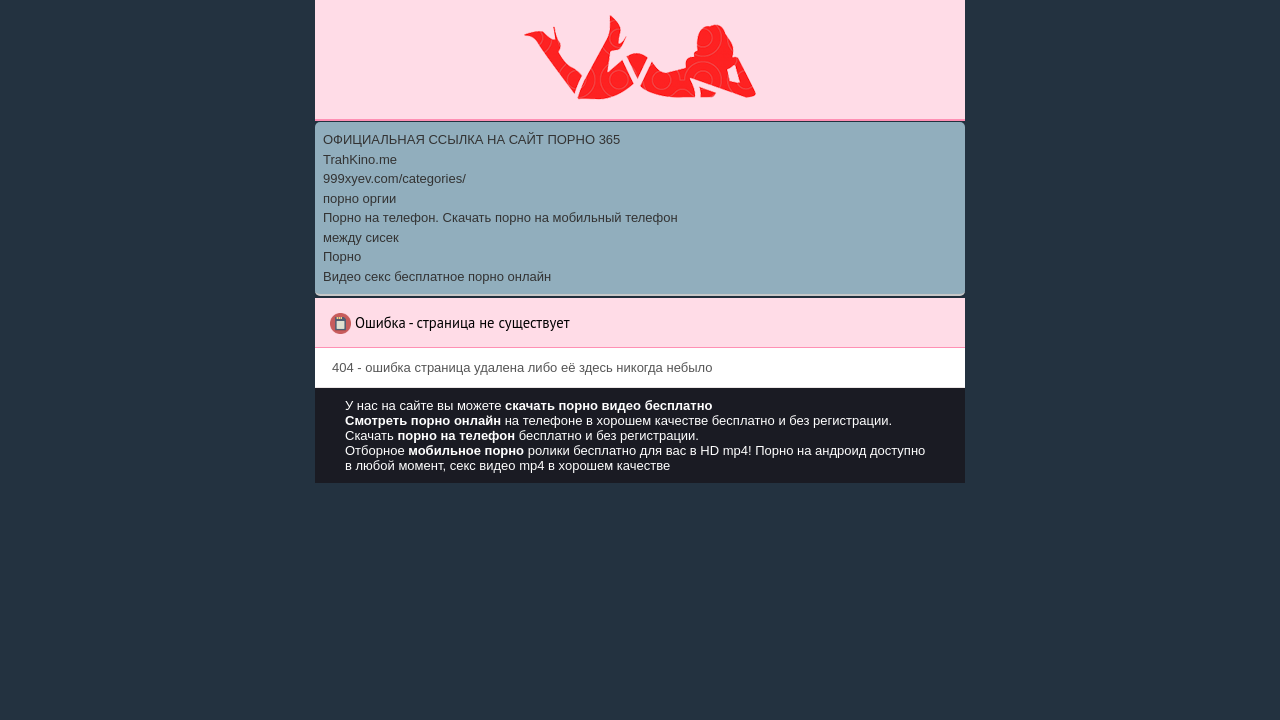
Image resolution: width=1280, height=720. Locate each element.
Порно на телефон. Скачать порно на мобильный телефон (500, 217)
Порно (342, 256)
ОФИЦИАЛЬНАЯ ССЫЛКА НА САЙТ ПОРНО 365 (471, 139)
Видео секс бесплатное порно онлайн (437, 276)
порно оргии (359, 198)
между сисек (361, 237)
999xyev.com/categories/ (394, 178)
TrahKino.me (360, 159)
